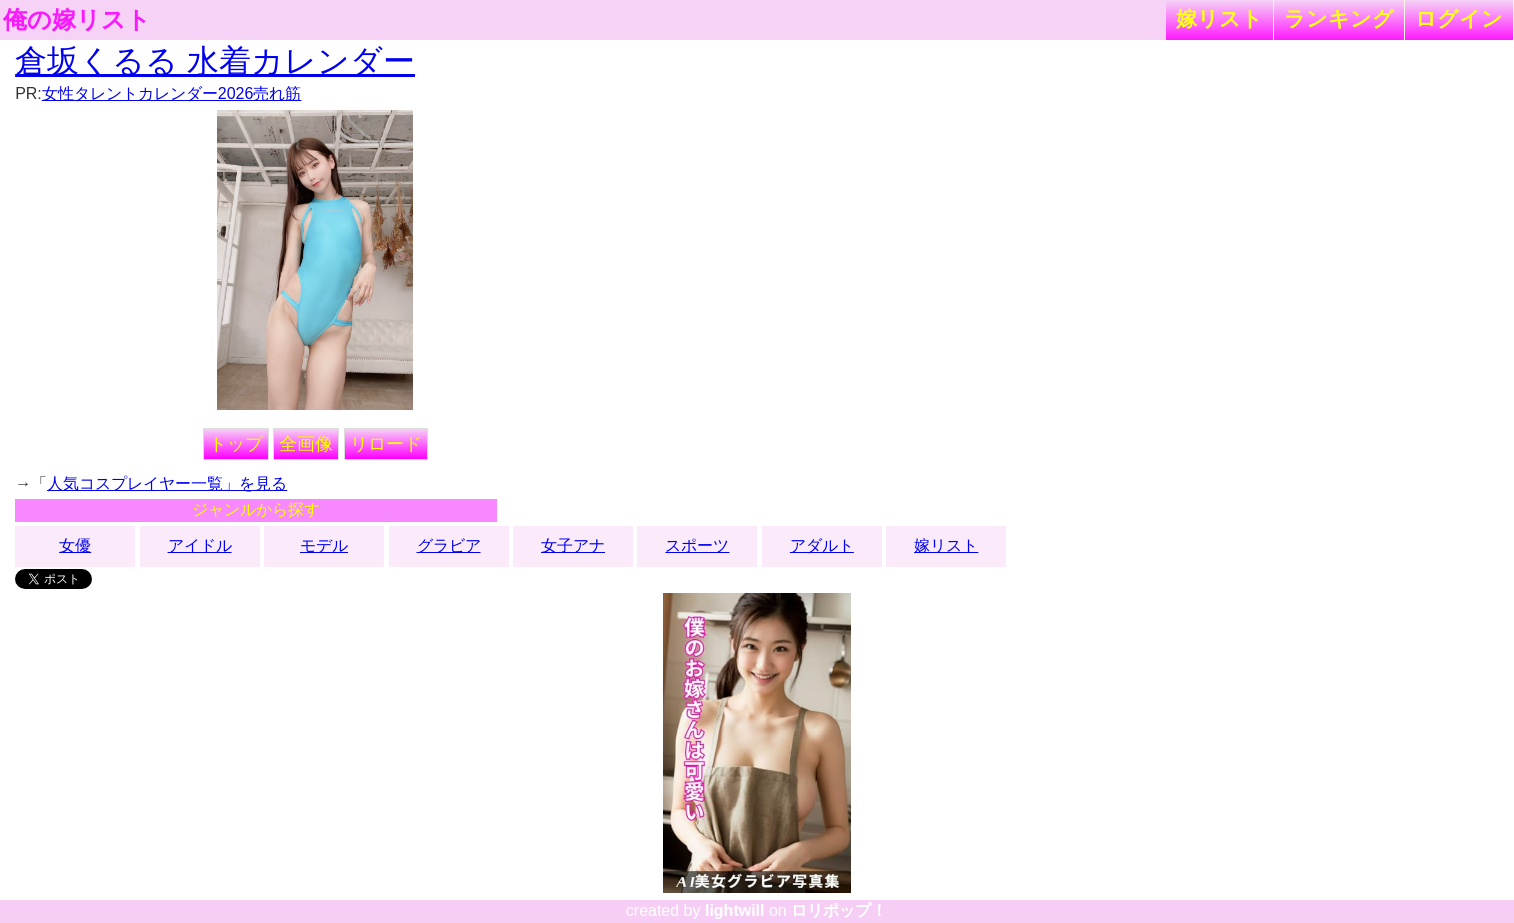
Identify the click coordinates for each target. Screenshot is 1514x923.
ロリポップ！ (839, 910)
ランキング (1339, 18)
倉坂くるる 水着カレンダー (215, 61)
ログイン (1459, 18)
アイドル (200, 545)
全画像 (306, 444)
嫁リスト (1219, 18)
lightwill (735, 910)
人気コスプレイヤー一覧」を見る (167, 483)
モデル (324, 545)
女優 (75, 545)
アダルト (822, 545)
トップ (236, 444)
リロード (386, 444)
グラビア (449, 545)
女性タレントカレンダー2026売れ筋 (172, 93)
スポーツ (697, 545)
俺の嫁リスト (77, 20)
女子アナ (573, 545)
